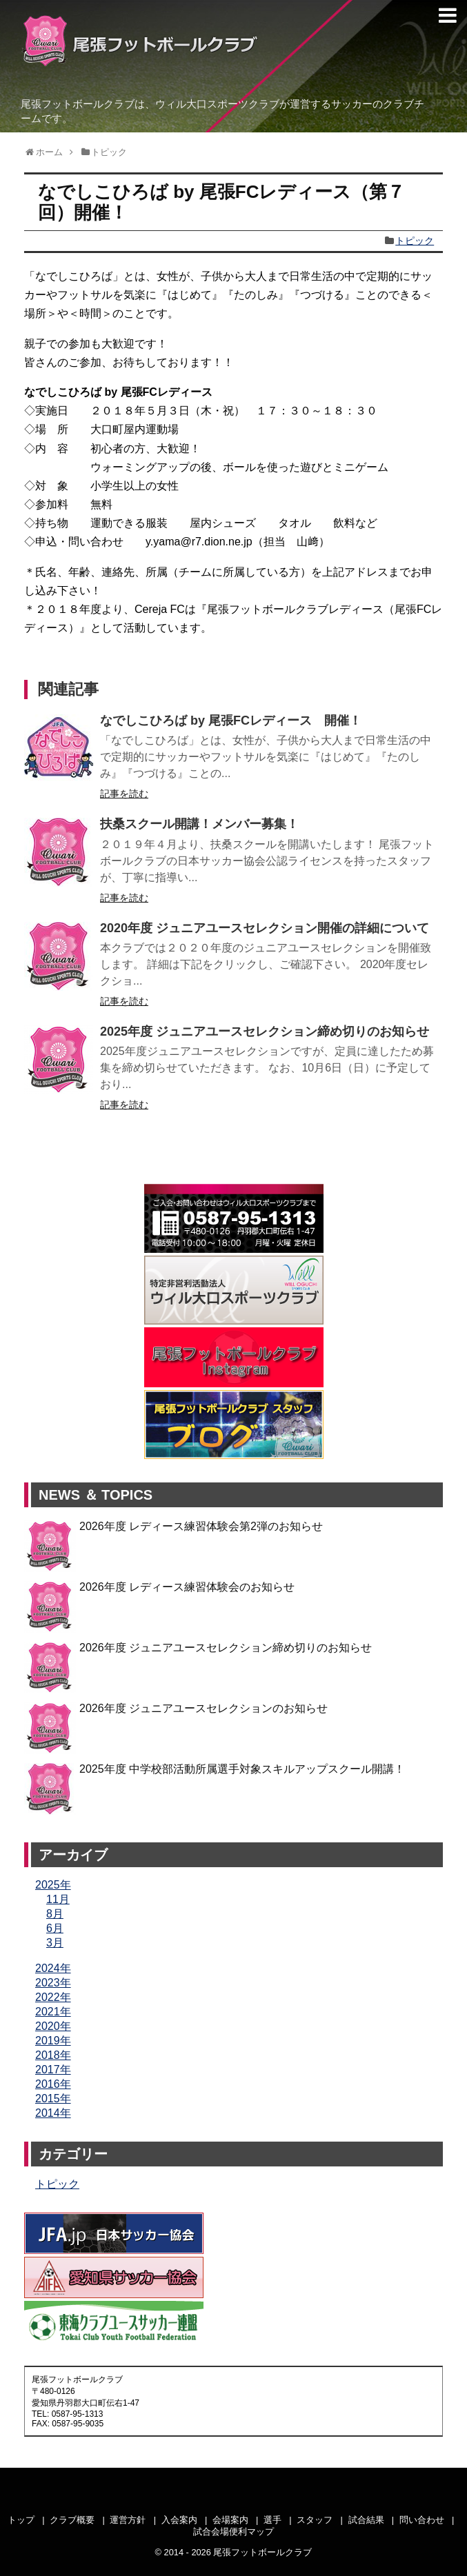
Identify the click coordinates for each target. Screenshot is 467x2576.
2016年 (53, 2084)
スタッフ (314, 2520)
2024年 (53, 1968)
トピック (414, 240)
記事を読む (124, 793)
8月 (54, 1914)
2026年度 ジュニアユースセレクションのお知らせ (203, 1708)
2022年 (53, 1997)
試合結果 (366, 2520)
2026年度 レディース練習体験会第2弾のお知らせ (201, 1526)
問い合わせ (421, 2520)
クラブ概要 (72, 2520)
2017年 (53, 2069)
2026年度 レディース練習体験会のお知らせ (187, 1587)
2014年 (53, 2113)
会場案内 (230, 2520)
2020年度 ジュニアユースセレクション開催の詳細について (264, 928)
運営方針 (128, 2520)
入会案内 (179, 2520)
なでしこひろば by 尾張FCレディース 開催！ (230, 720)
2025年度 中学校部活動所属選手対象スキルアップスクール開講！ (242, 1769)
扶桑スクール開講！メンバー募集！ (199, 824)
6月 (54, 1928)
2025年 (53, 1885)
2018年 (53, 2055)
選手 (272, 2520)
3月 (54, 1943)
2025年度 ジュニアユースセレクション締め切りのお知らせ (264, 1031)
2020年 (53, 2026)
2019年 (53, 2040)
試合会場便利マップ (233, 2531)
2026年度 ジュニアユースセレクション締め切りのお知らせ (225, 1647)
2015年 (53, 2098)
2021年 (53, 2011)
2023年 (53, 1983)
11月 (58, 1899)
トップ (21, 2520)
